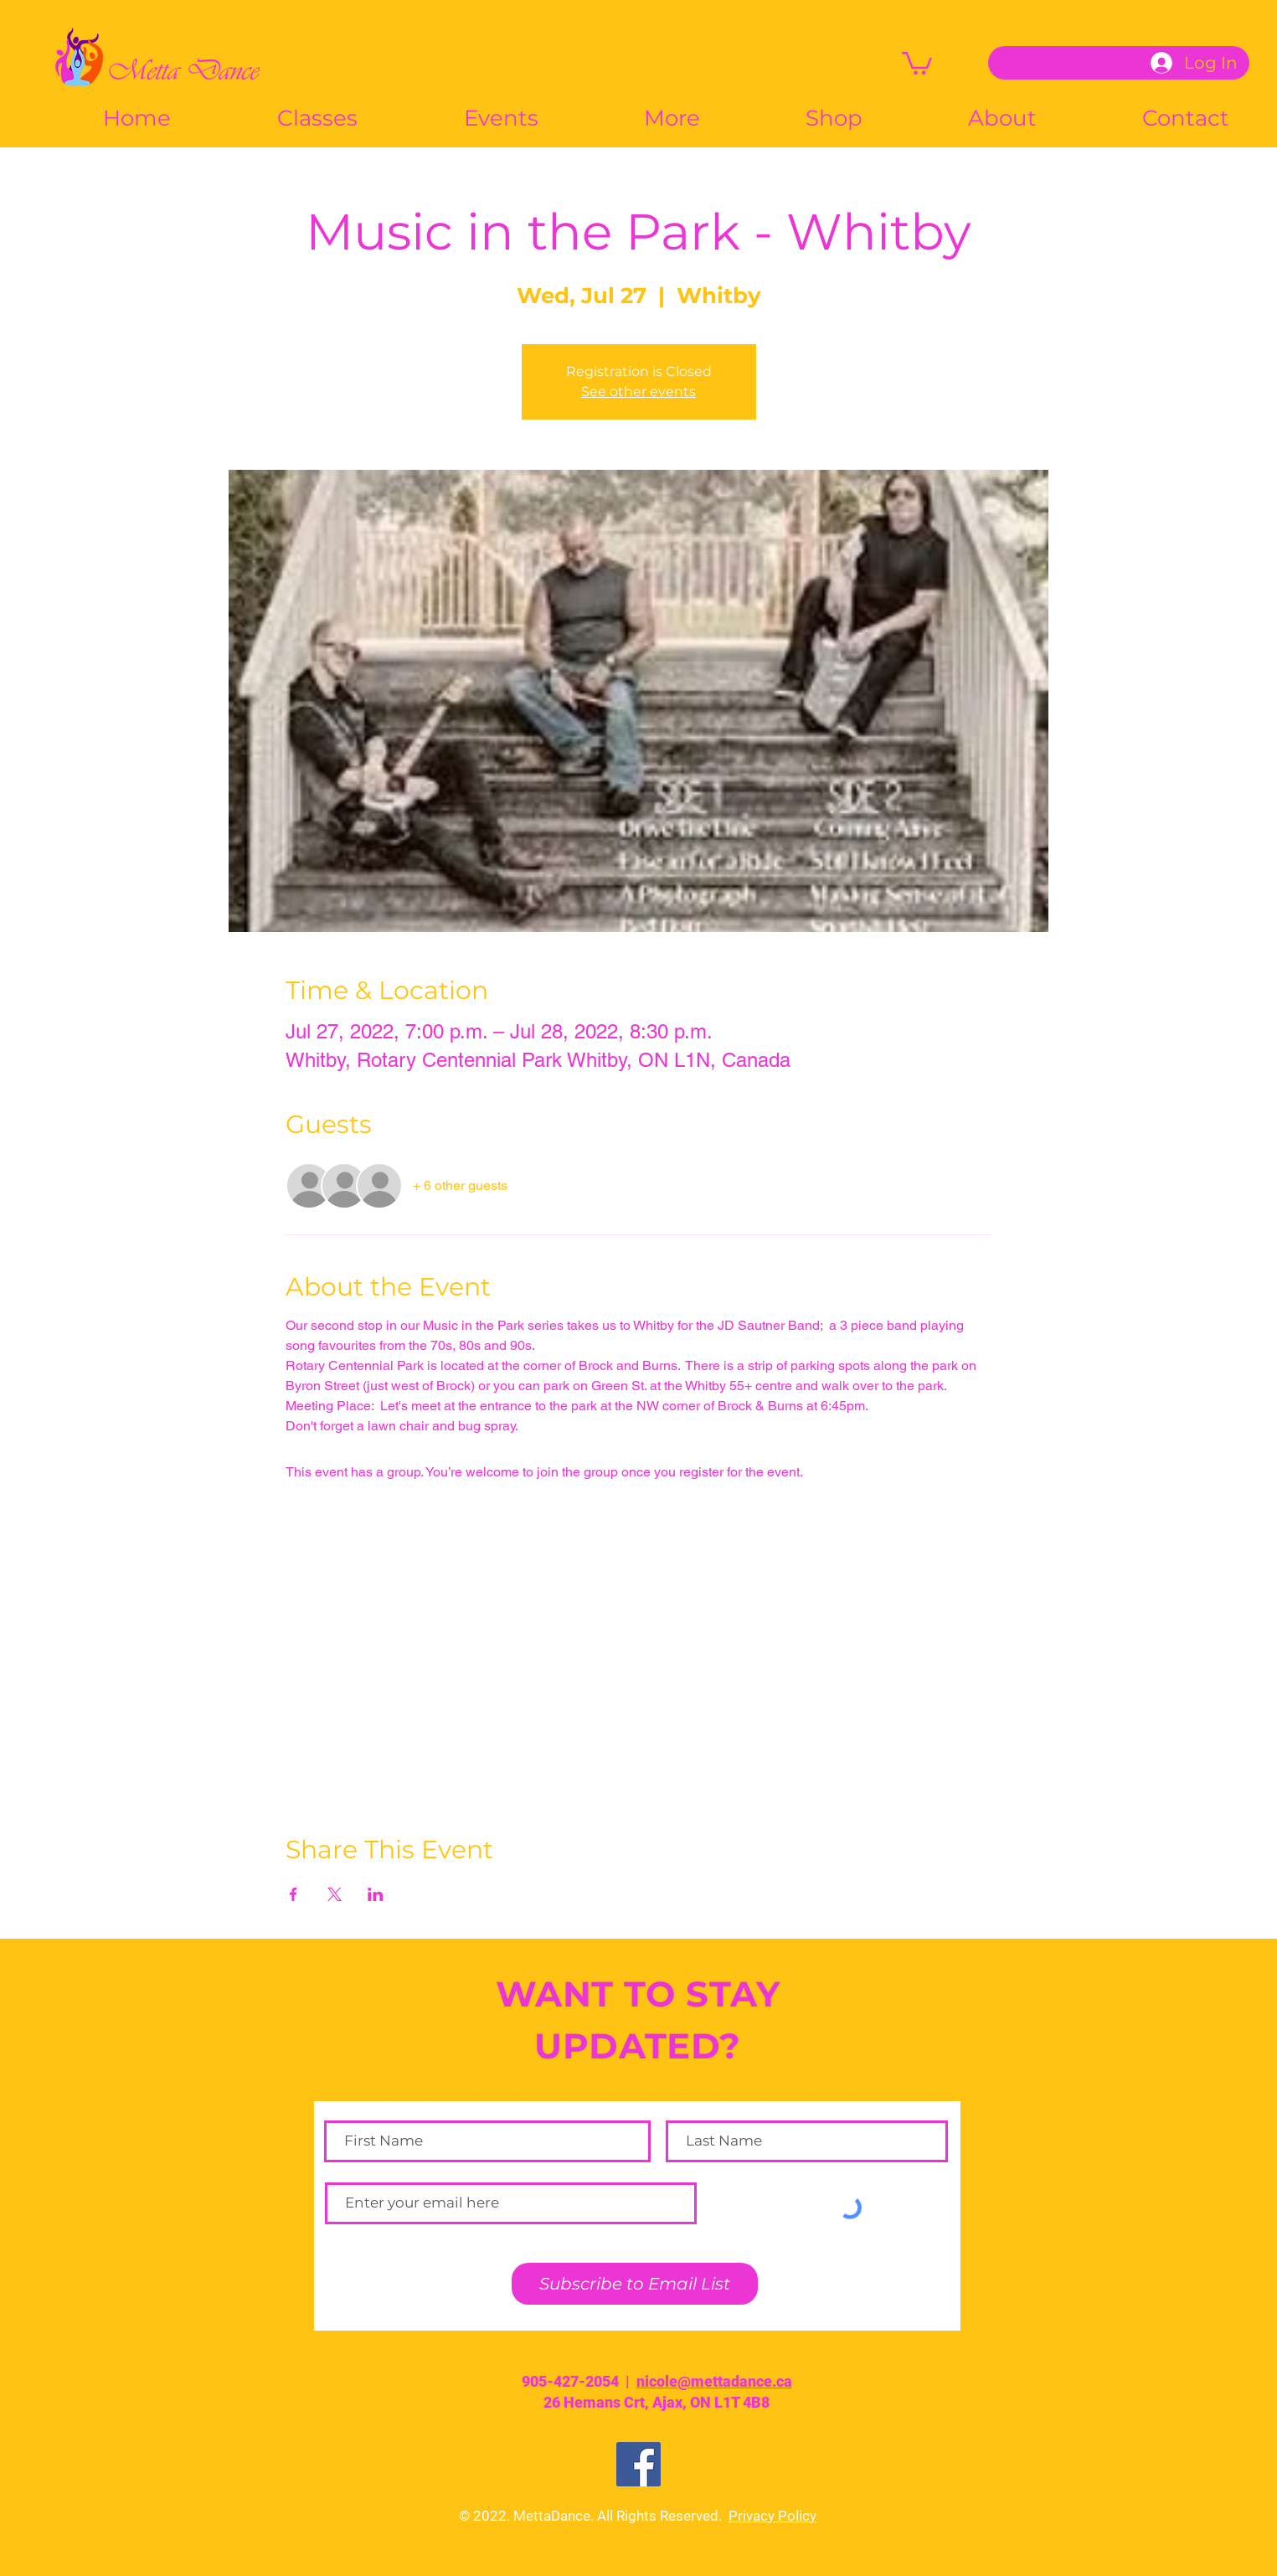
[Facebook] (638, 2464)
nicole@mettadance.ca (714, 2381)
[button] (917, 62)
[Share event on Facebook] (293, 1894)
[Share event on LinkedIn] (376, 1894)
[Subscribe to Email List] (635, 2284)
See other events (638, 391)
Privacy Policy (772, 2515)
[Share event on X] (334, 1894)
